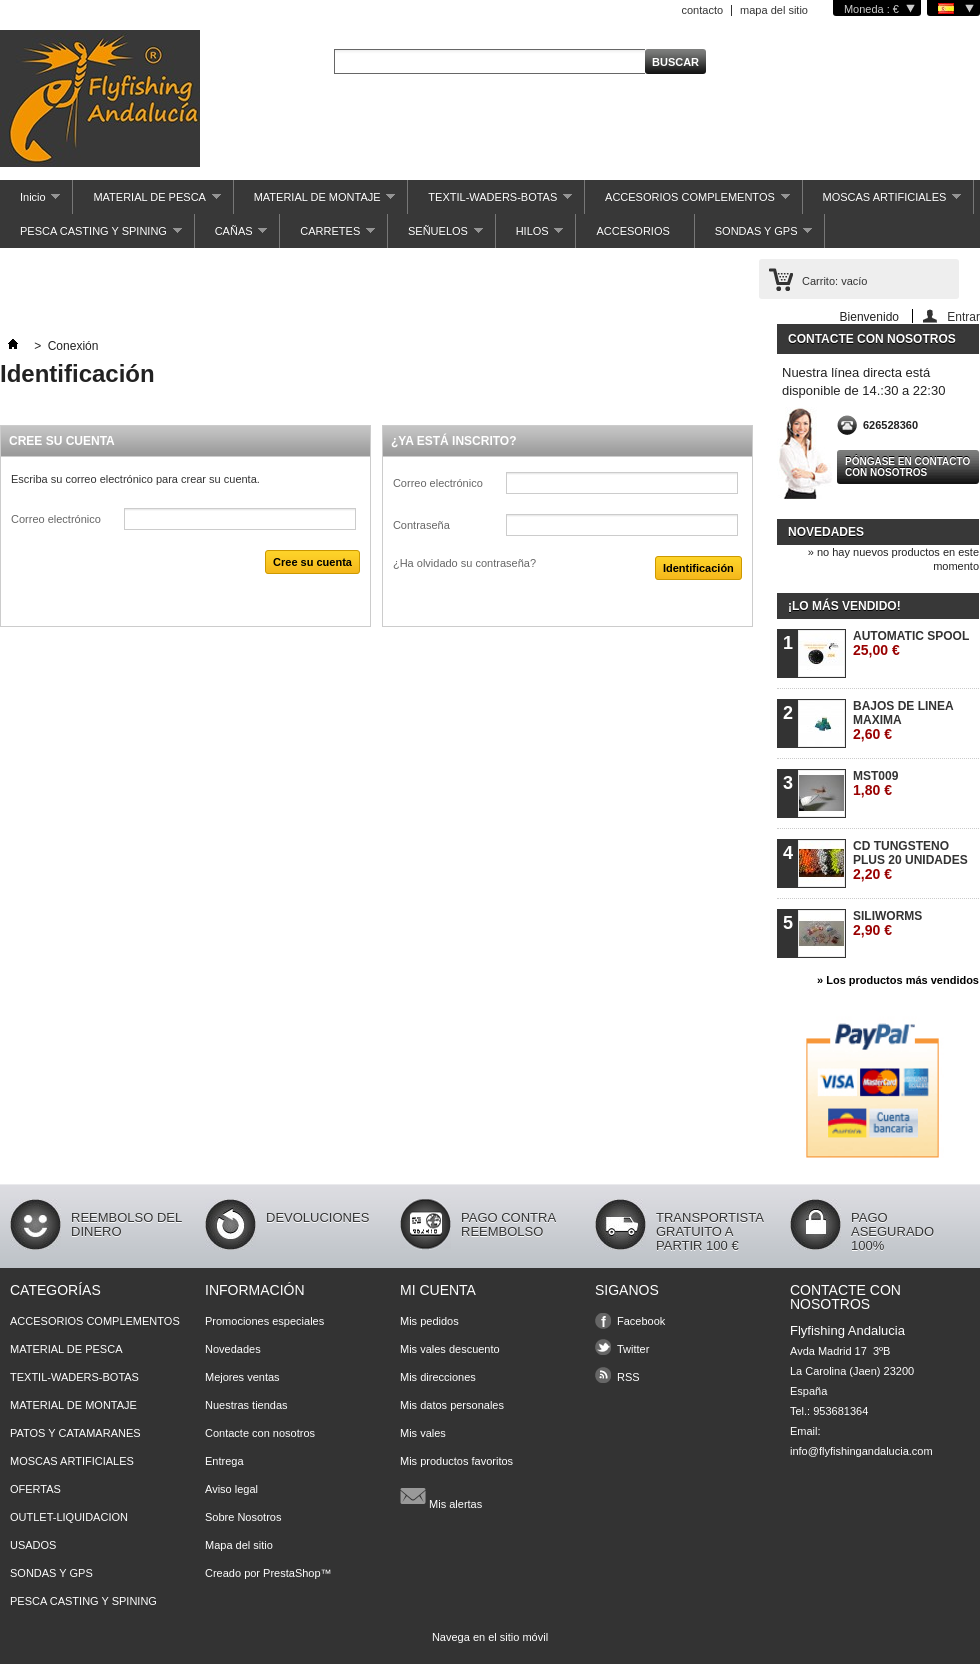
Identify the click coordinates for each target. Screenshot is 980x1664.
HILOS (530, 236)
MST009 (875, 783)
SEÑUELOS (435, 236)
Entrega (224, 1461)
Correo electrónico (56, 519)
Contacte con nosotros (260, 1433)
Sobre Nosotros (243, 1517)
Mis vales (423, 1433)
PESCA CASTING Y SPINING (91, 236)
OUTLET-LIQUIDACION (69, 1517)
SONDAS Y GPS (754, 236)
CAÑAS (231, 236)
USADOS (33, 1545)
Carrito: (834, 281)
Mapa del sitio (239, 1545)
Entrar (963, 316)
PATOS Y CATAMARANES (75, 1433)
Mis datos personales (452, 1405)
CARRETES (327, 236)
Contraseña (421, 525)
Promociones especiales (264, 1321)
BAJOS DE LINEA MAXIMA (903, 720)
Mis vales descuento (450, 1349)
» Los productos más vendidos (898, 980)
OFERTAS (35, 1489)
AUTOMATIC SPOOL (911, 643)
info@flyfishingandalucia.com (861, 1451)
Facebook (641, 1321)
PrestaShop (291, 1573)
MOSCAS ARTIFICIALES (882, 202)
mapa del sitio (774, 10)
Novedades (826, 532)
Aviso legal (231, 1489)
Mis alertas (441, 1496)
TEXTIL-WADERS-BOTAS (490, 202)
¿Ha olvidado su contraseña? (464, 563)
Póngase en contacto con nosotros (907, 467)
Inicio (30, 202)
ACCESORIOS (632, 231)
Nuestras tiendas (246, 1405)
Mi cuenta (438, 1290)
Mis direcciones (438, 1377)
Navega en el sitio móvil (490, 1637)
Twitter (633, 1349)
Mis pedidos (429, 1321)
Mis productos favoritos (456, 1461)
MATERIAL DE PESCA (146, 202)
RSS (628, 1377)
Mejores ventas (242, 1377)
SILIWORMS (887, 923)
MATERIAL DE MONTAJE (315, 202)
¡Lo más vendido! (844, 606)
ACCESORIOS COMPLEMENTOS (687, 202)
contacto (702, 10)
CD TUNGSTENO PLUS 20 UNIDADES (910, 860)
